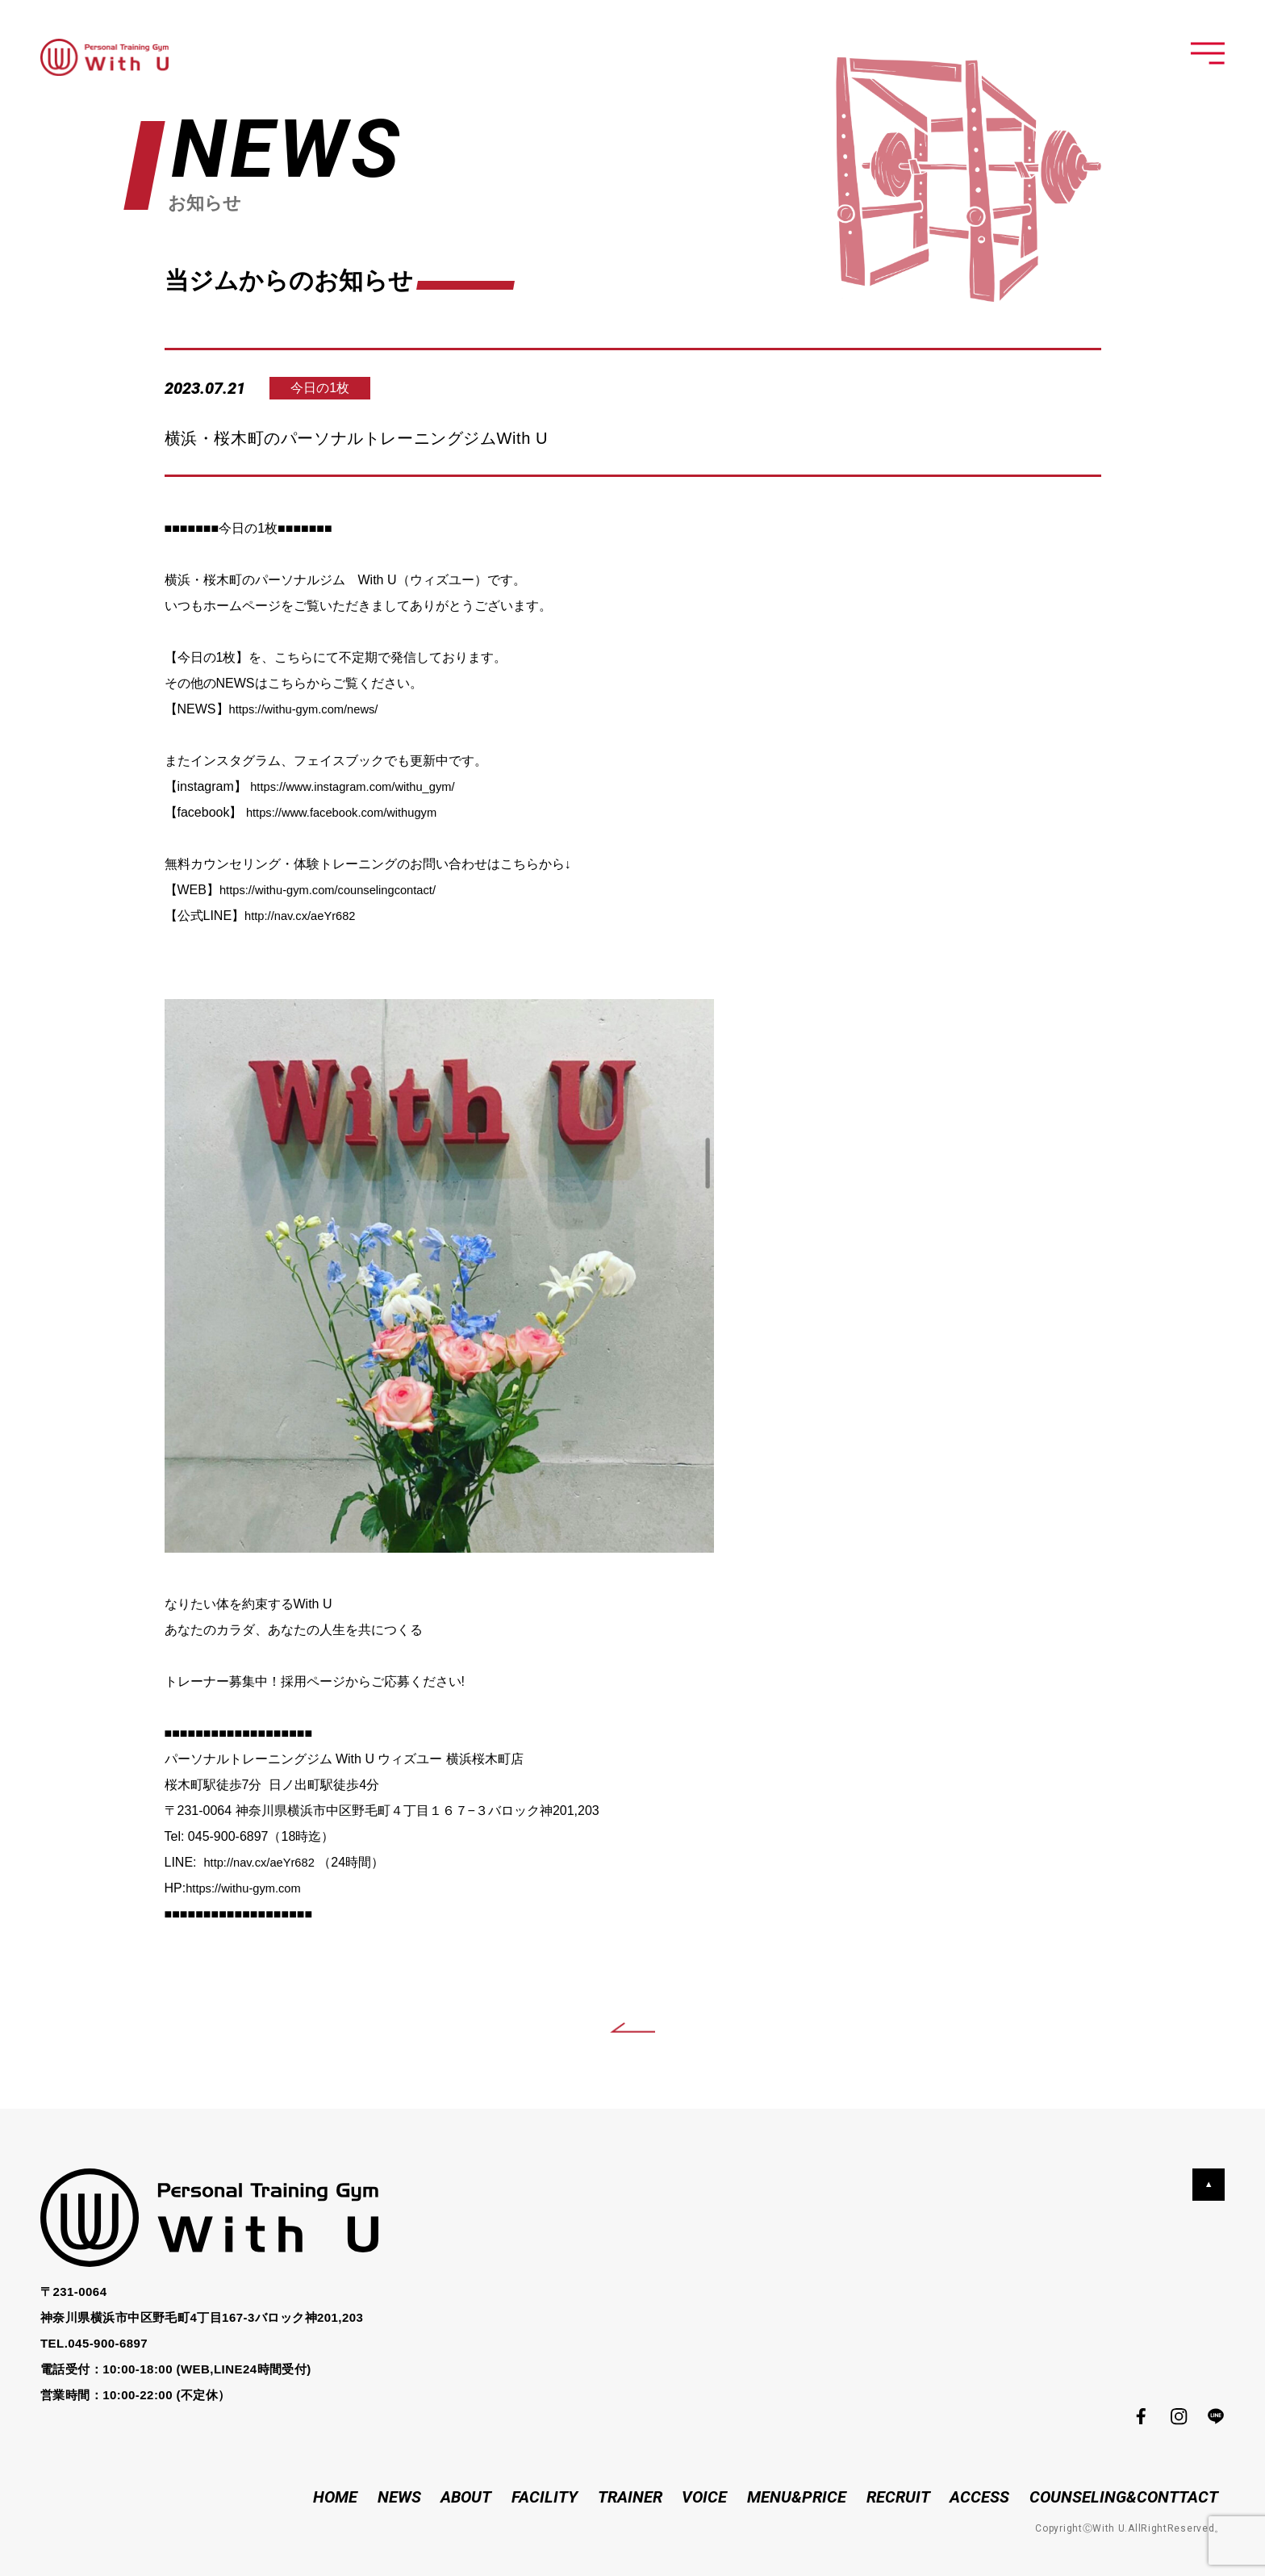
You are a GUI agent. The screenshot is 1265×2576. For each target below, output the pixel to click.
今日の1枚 (333, 388)
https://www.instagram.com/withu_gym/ (362, 786)
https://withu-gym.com (248, 1888)
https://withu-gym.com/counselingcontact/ (337, 890)
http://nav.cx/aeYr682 (304, 915)
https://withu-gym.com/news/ (310, 709)
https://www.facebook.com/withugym (350, 812)
